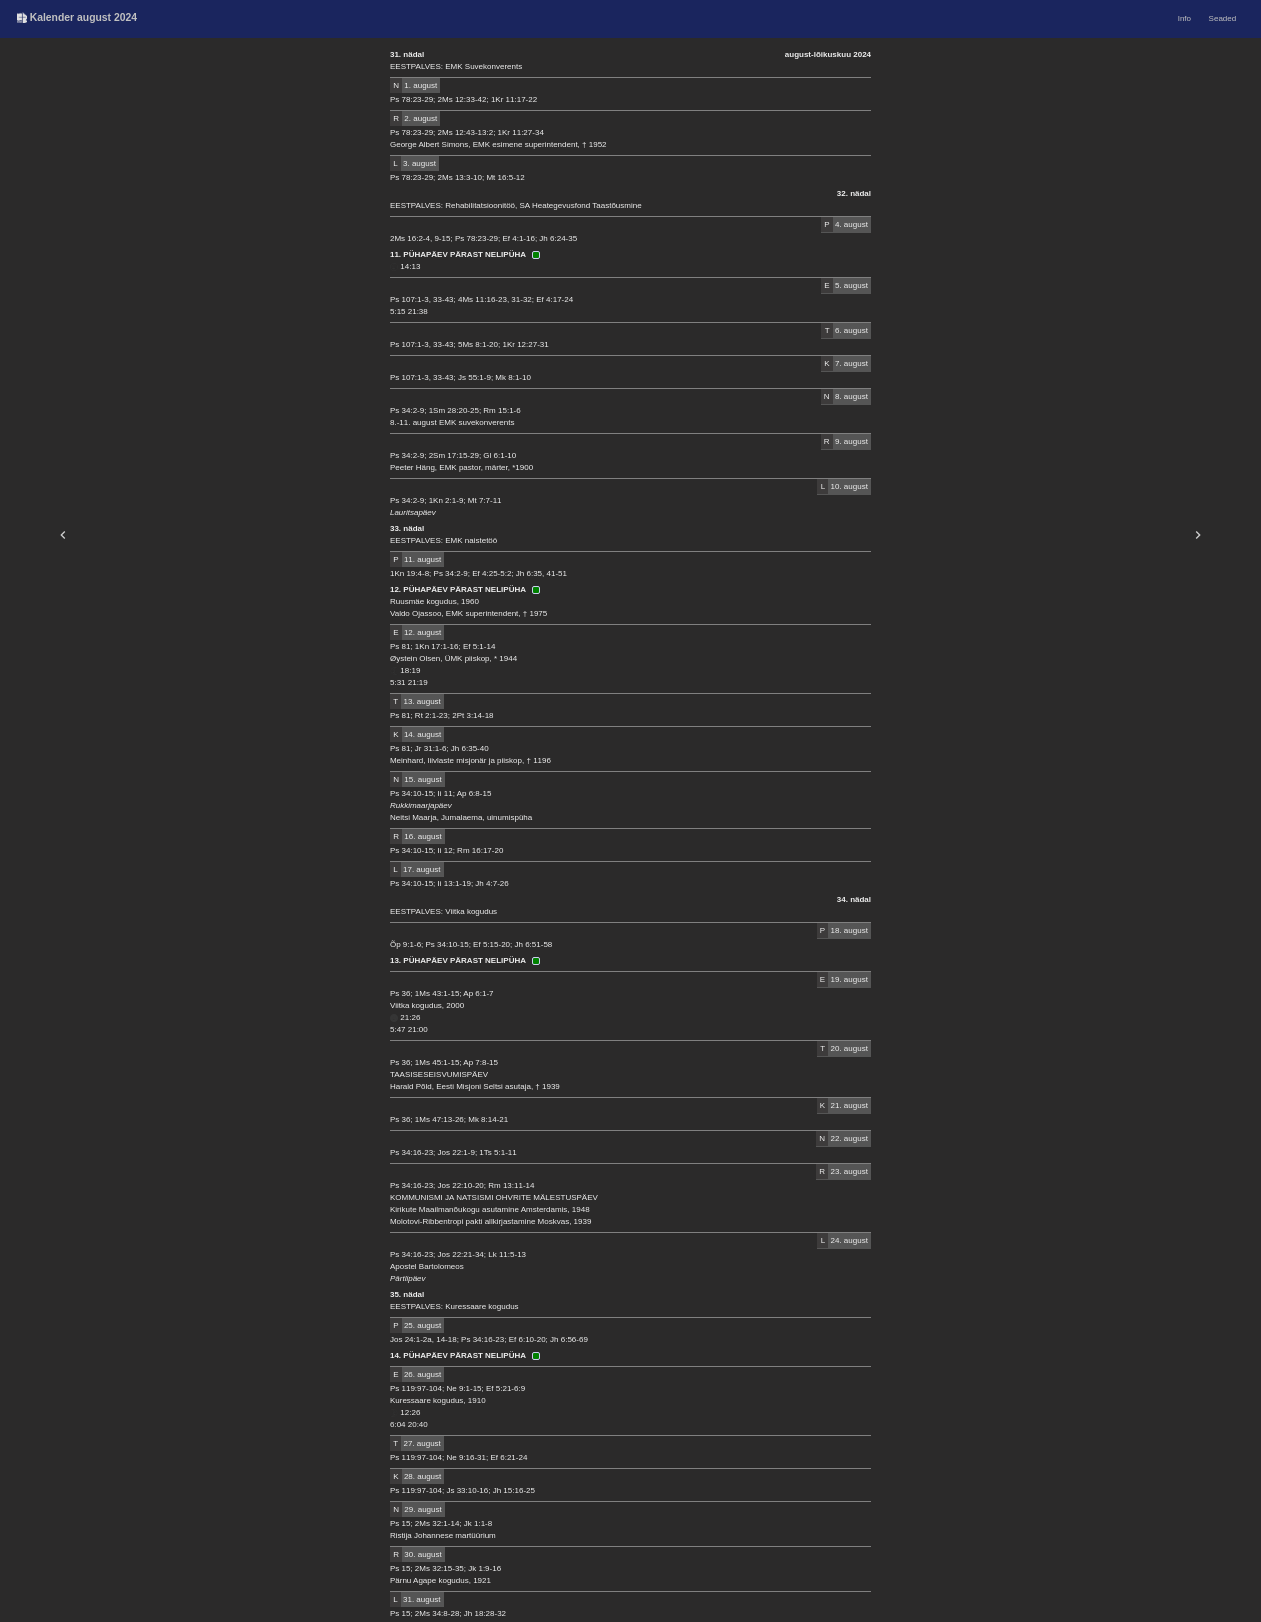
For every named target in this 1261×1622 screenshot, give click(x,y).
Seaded (1223, 18)
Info (1184, 18)
